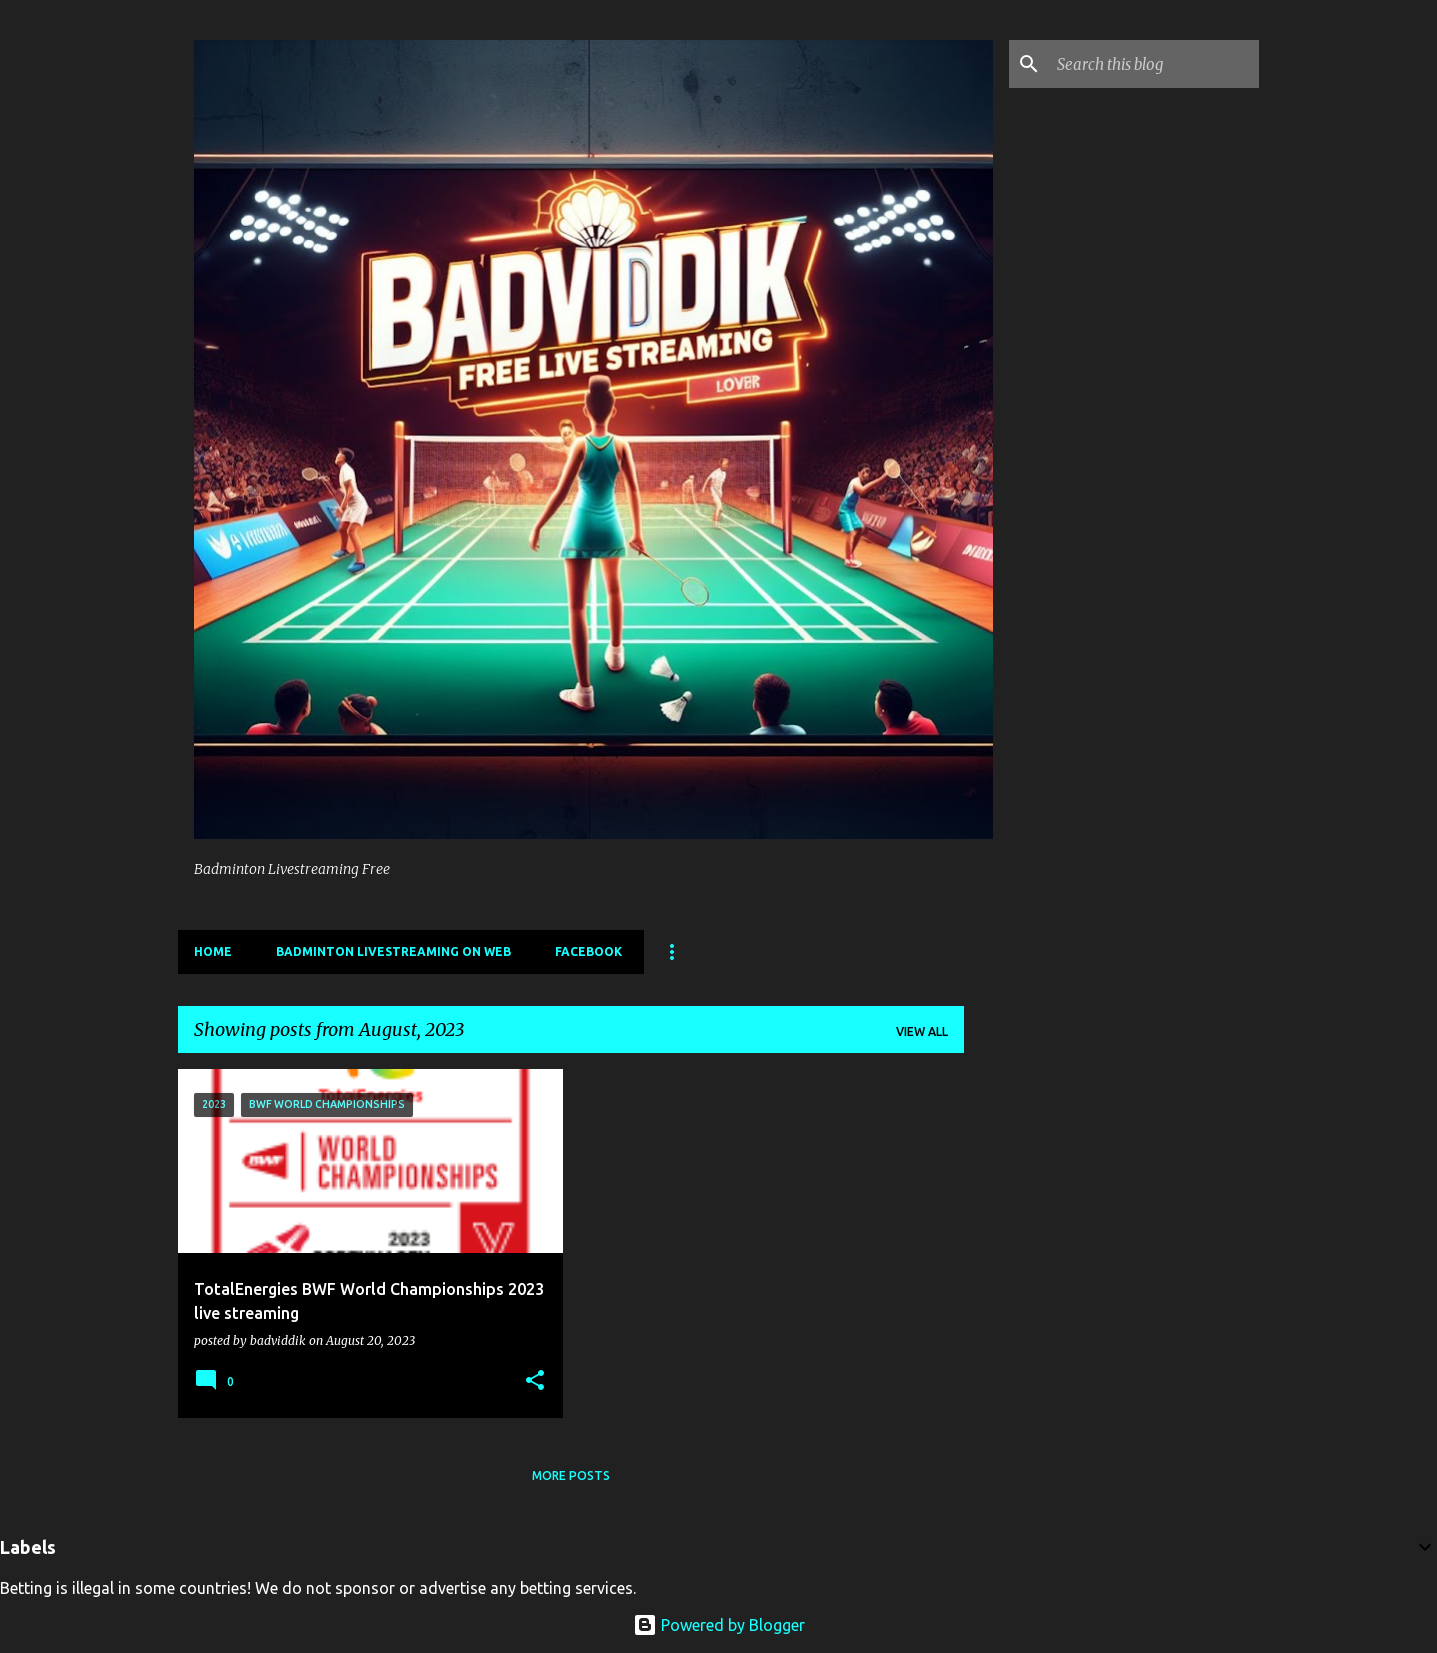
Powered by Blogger (719, 1625)
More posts (571, 1475)
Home (213, 951)
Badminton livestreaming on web (393, 951)
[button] (535, 1381)
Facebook (588, 951)
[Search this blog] (1154, 64)
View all (922, 1031)
